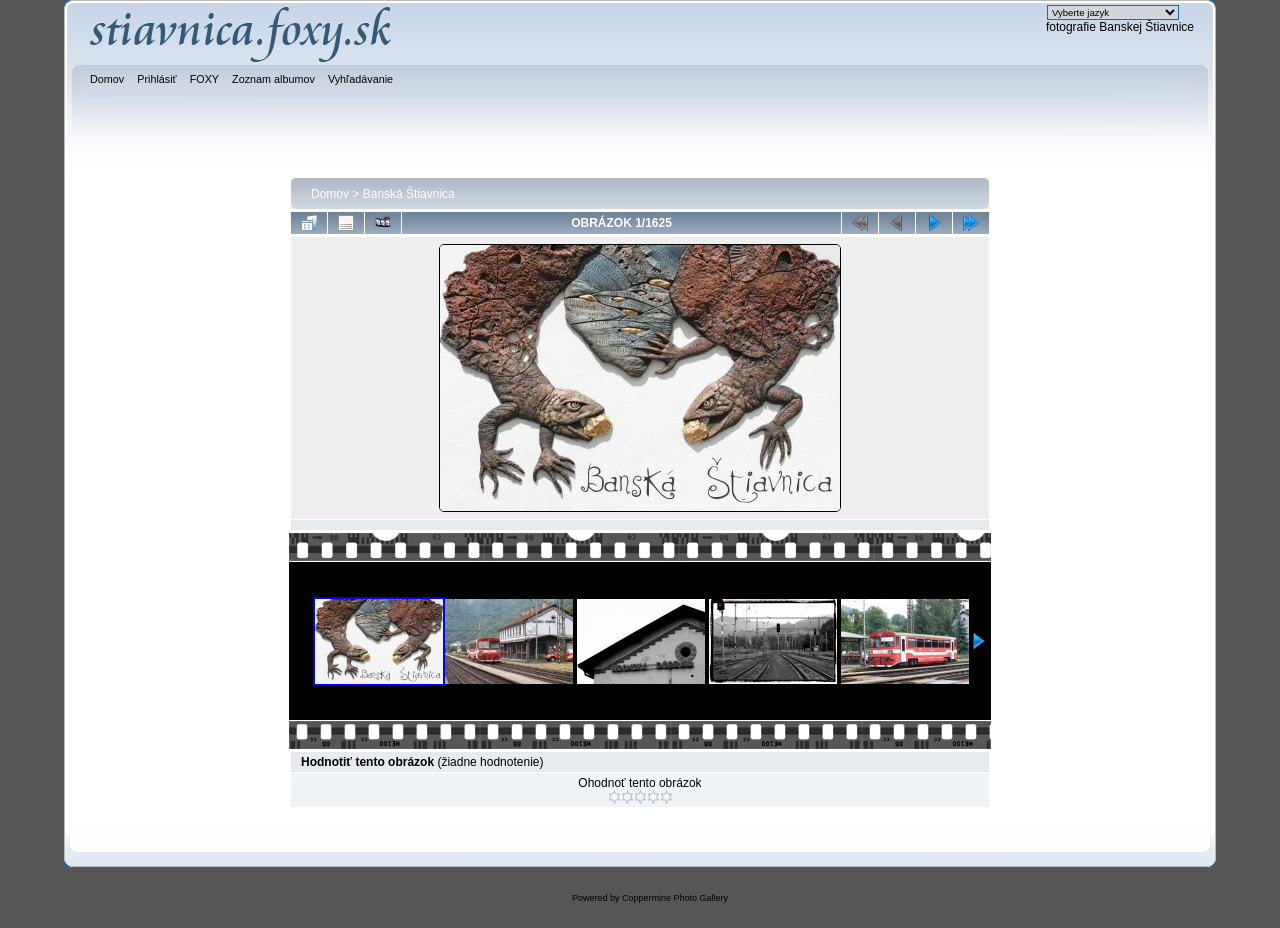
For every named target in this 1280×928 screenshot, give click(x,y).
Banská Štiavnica (409, 194)
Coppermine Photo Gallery (675, 898)
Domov (330, 194)
